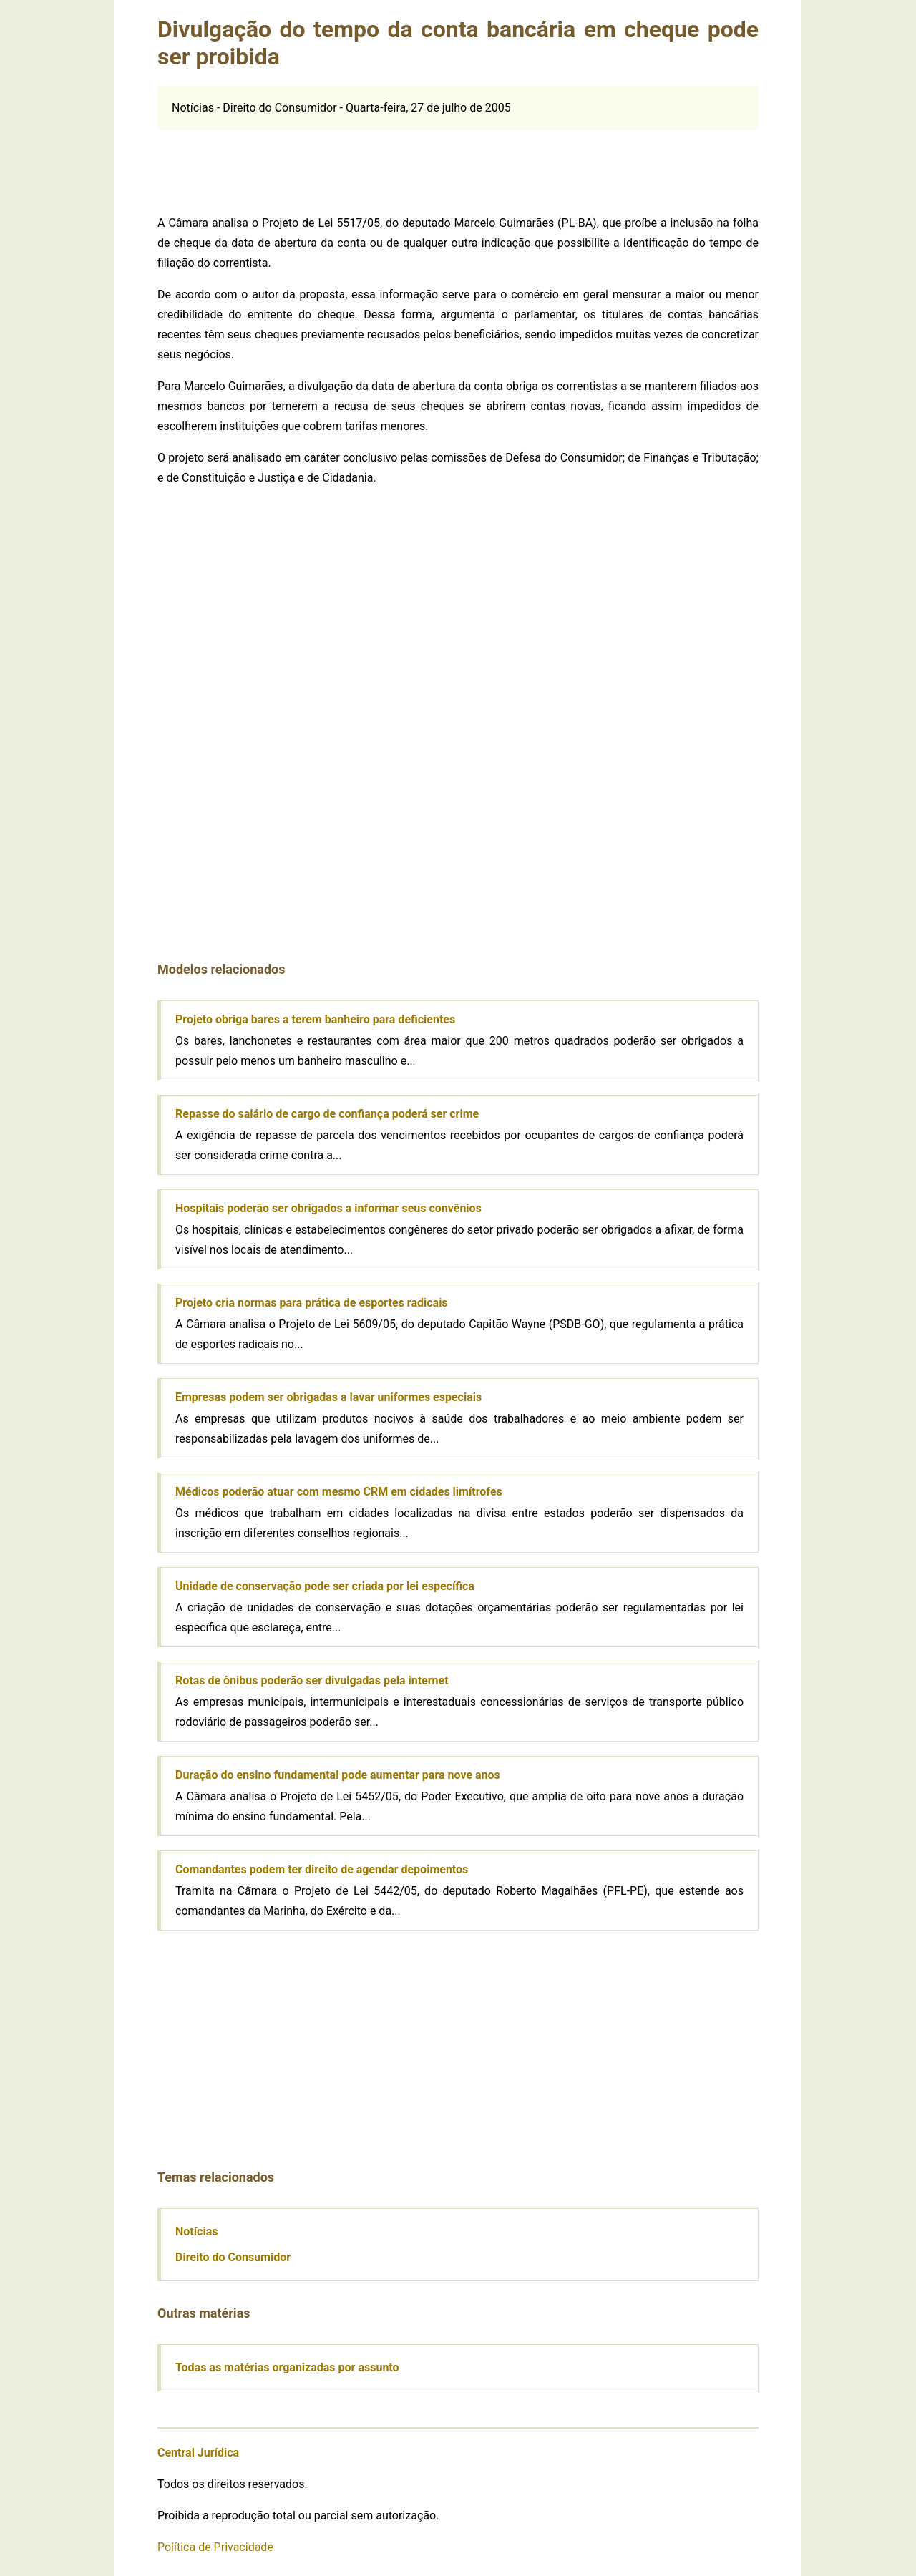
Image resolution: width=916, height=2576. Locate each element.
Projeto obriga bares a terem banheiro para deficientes (315, 1019)
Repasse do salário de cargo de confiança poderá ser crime (327, 1114)
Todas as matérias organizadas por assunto (287, 2367)
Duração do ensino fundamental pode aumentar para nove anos (337, 1775)
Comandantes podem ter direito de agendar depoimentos (321, 1869)
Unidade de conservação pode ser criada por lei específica (324, 1586)
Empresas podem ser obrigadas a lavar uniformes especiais (328, 1397)
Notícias (196, 2231)
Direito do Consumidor (233, 2257)
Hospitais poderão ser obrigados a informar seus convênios (328, 1208)
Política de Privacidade (215, 2547)
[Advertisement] (458, 162)
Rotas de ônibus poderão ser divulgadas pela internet (312, 1680)
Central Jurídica (198, 2452)
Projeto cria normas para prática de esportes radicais (311, 1302)
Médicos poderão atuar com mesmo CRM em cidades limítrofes (338, 1491)
